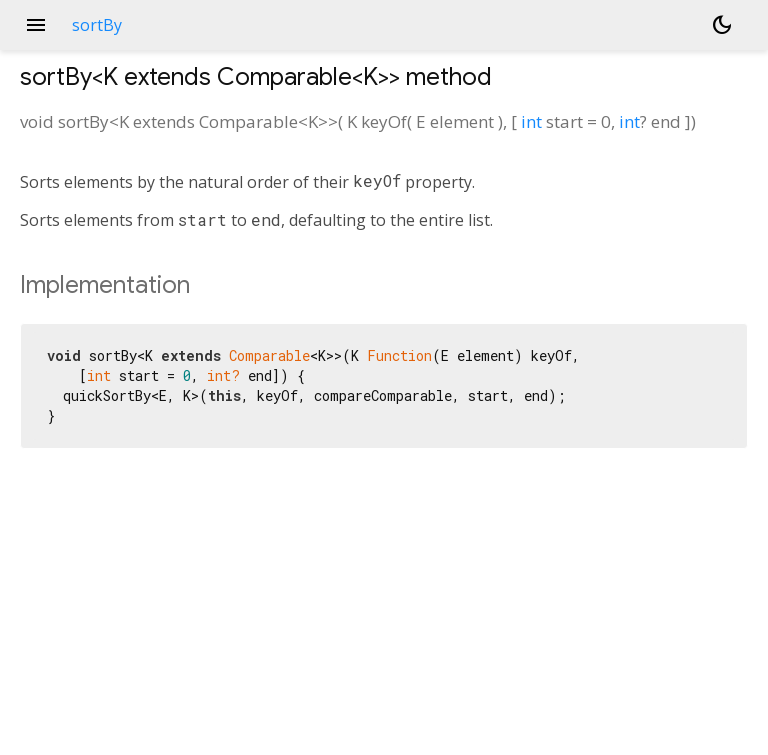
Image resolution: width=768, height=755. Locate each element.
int (531, 121)
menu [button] (36, 25)
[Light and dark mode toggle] (722, 25)
